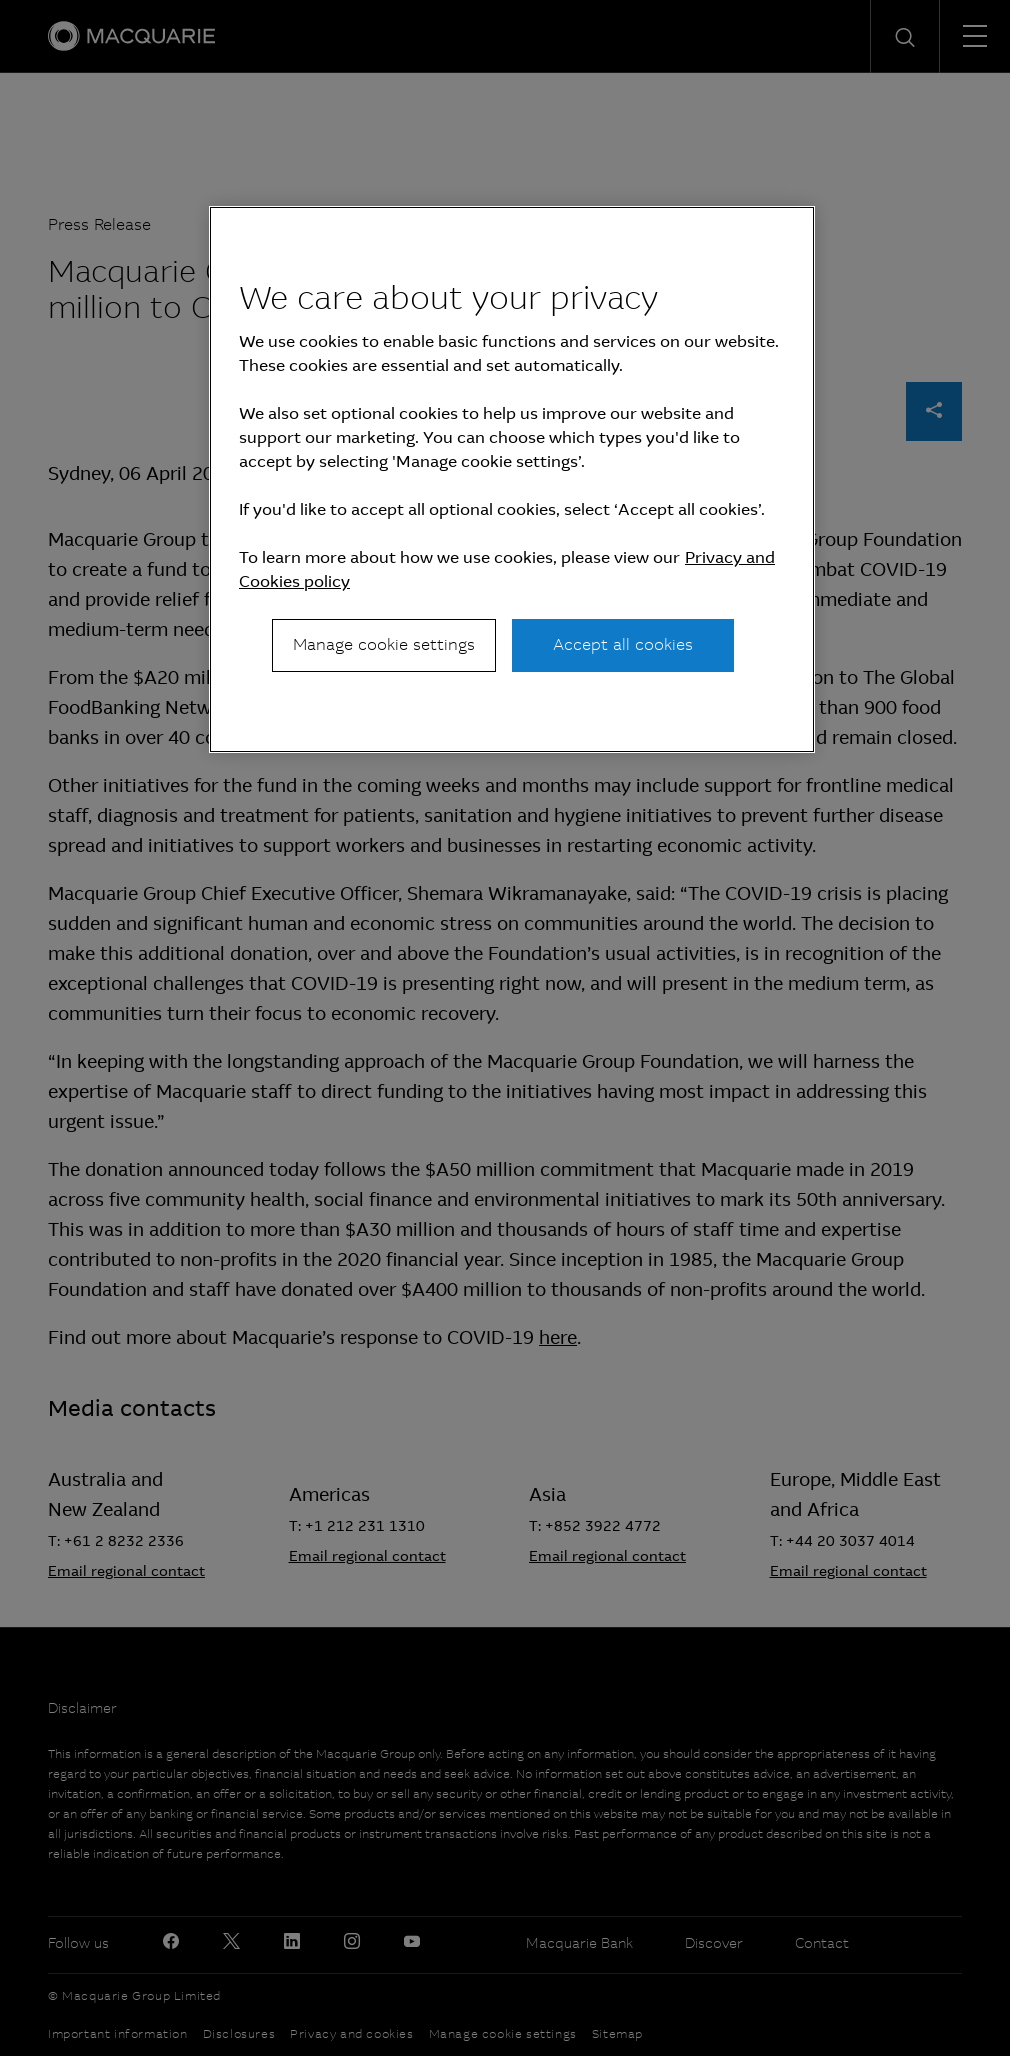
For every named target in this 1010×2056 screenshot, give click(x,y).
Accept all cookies (623, 644)
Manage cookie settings (384, 644)
